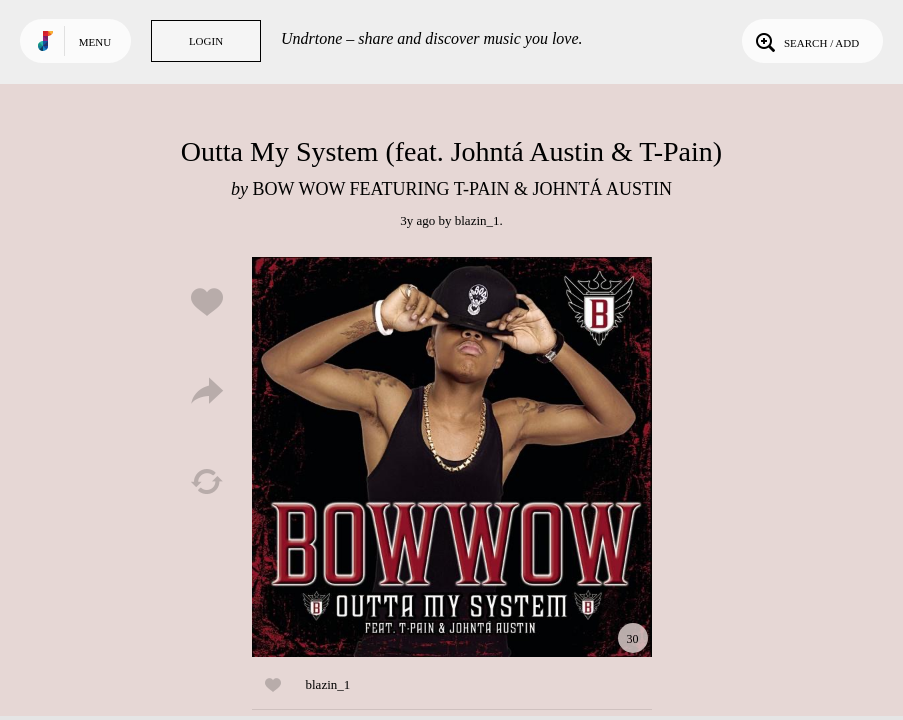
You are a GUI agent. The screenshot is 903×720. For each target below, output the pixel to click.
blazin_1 (477, 220)
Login (206, 41)
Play (452, 457)
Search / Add (805, 41)
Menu (95, 42)
